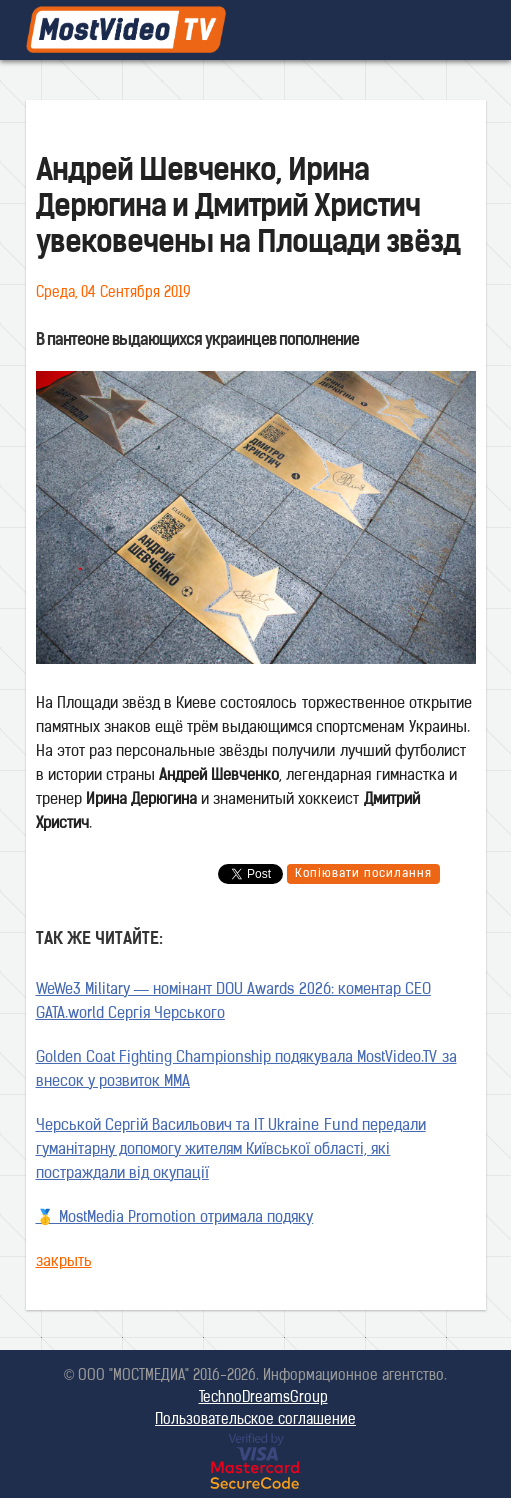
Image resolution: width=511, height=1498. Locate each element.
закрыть (64, 1262)
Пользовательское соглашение (255, 1420)
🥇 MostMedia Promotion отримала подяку (175, 1218)
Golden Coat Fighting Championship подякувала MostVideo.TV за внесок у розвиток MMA (246, 1070)
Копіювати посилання (363, 874)
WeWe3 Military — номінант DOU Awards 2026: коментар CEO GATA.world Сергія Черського (233, 1002)
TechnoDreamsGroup (263, 1398)
